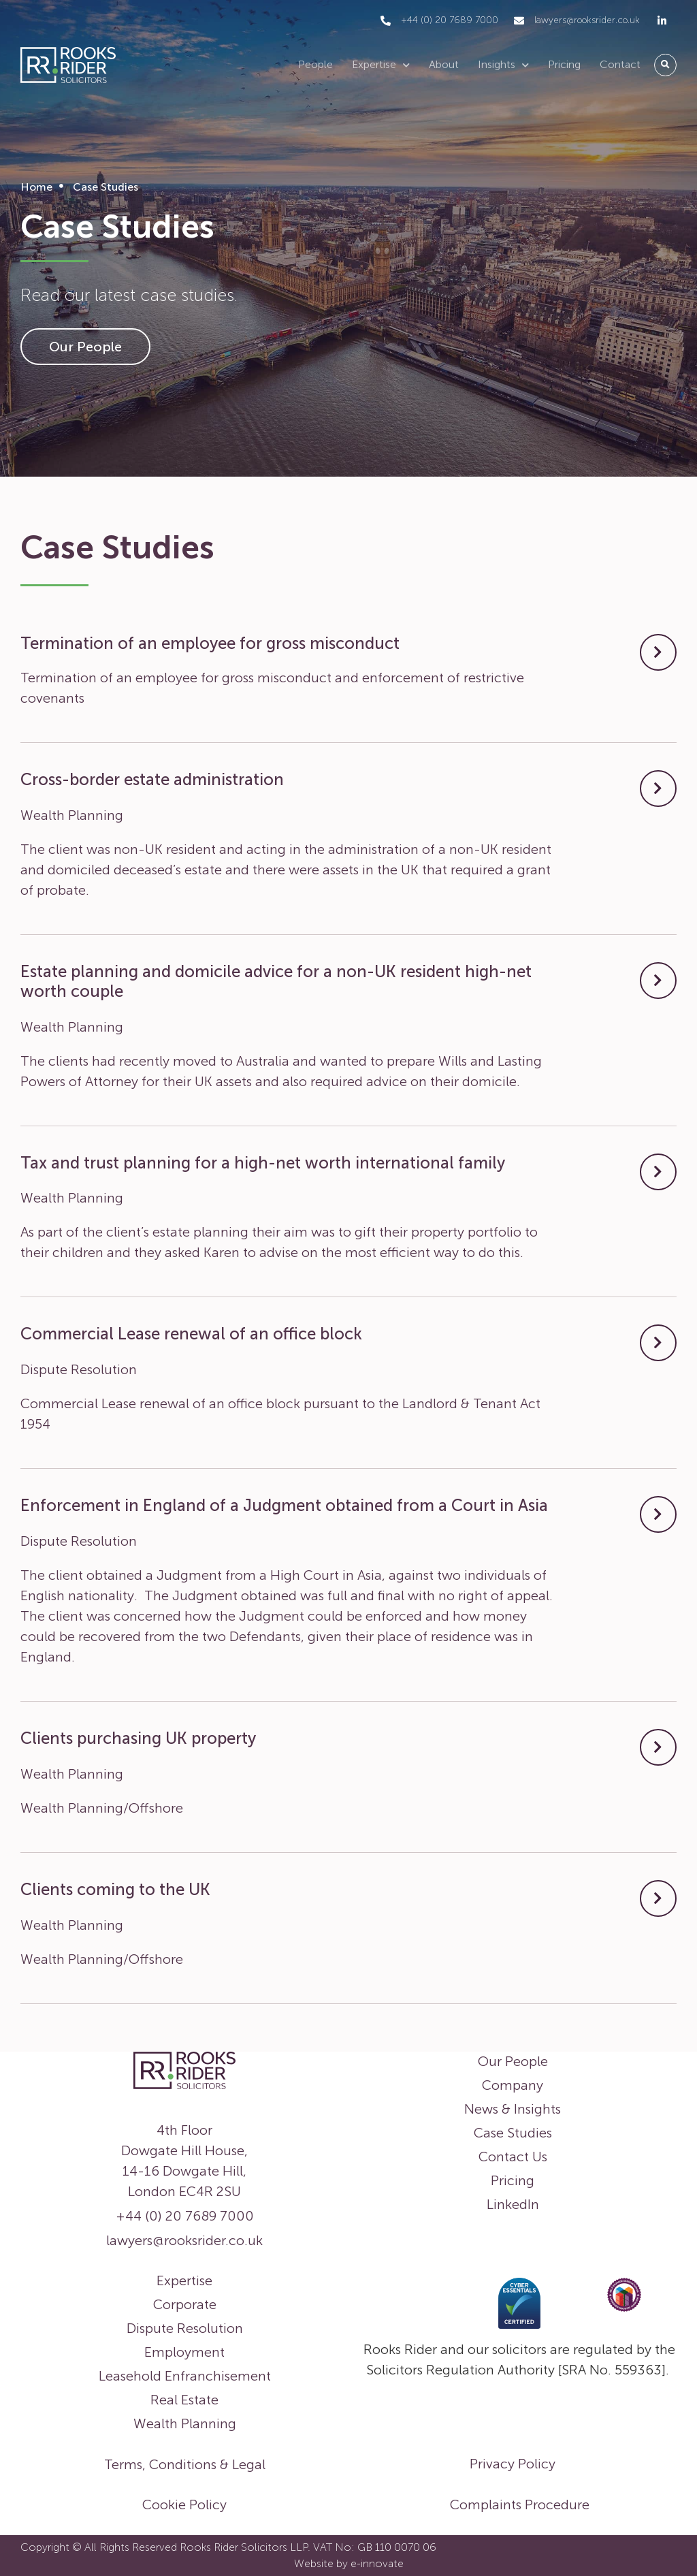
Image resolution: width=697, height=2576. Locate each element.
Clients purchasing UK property (138, 1738)
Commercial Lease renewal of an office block (191, 1333)
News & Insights (512, 2109)
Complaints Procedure (519, 2504)
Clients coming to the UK (115, 1889)
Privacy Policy (512, 2463)
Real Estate (184, 2399)
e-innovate (377, 2563)
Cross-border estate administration (152, 779)
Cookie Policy (184, 2504)
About (444, 64)
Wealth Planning (184, 2423)
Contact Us (513, 2156)
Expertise (381, 65)
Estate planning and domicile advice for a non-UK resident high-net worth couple (276, 981)
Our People (513, 2061)
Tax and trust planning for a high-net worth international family (262, 1163)
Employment (184, 2352)
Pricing (564, 64)
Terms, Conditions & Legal (184, 2464)
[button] (665, 65)
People (315, 64)
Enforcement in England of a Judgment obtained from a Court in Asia (284, 1505)
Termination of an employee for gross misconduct (210, 643)
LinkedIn (513, 2204)
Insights (503, 65)
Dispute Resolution (185, 2328)
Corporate (184, 2304)
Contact (620, 64)
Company (512, 2085)
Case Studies (513, 2133)
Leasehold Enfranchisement (185, 2376)
